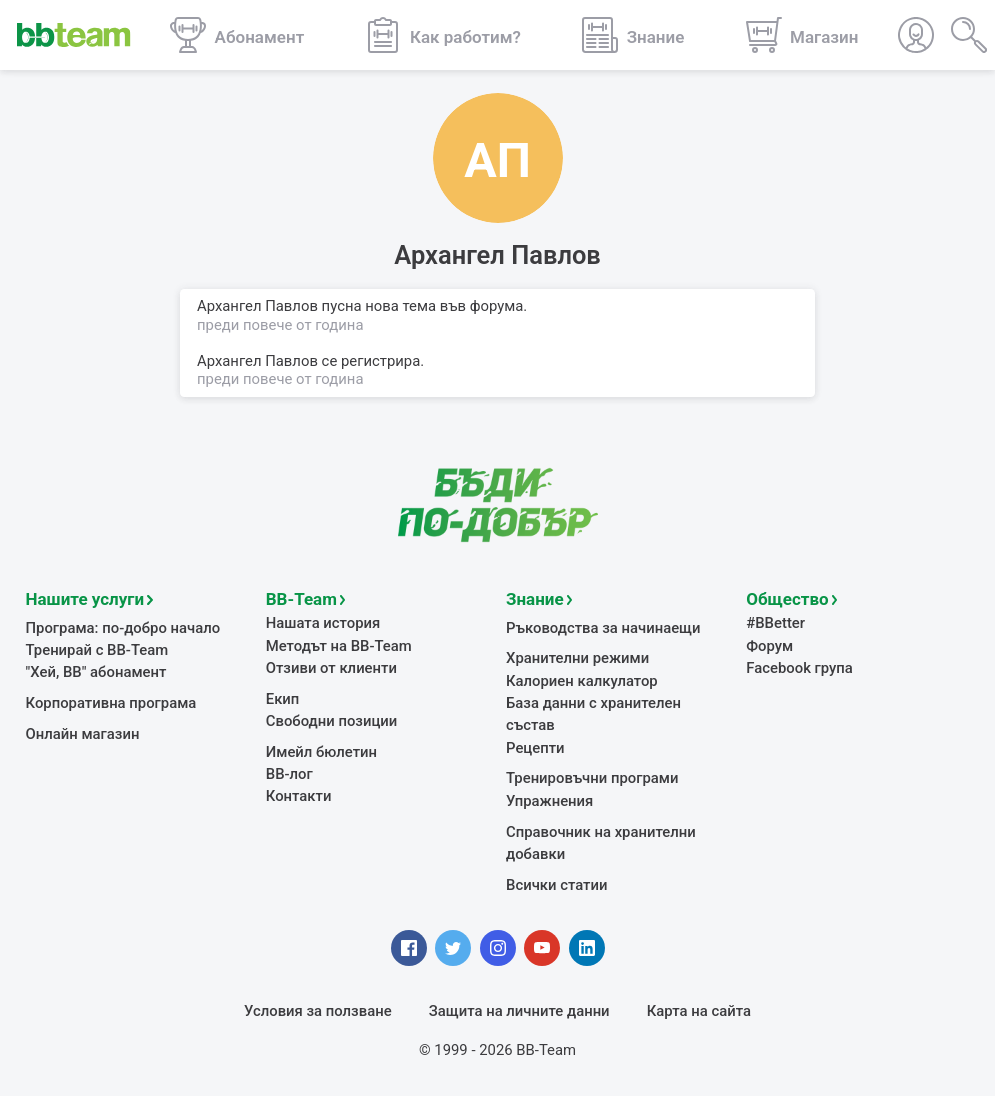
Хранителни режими (577, 658)
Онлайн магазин (83, 734)
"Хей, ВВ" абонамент (96, 672)
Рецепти (535, 748)
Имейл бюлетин (321, 752)
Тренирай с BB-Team (97, 650)
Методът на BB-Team (339, 646)
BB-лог (289, 774)
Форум (769, 646)
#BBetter (775, 623)
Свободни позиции (332, 721)
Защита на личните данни (519, 1011)
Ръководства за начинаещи (603, 628)
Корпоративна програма (111, 703)
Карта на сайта (699, 1011)
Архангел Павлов (257, 361)
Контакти (299, 796)
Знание (535, 599)
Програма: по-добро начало (123, 628)
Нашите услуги (85, 599)
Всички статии (556, 885)
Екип (283, 699)
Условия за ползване (318, 1011)
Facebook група (799, 668)
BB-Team (301, 599)
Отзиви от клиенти (331, 668)
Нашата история (323, 623)
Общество (787, 599)
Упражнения (549, 801)
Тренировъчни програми (592, 778)
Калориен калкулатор (582, 681)
